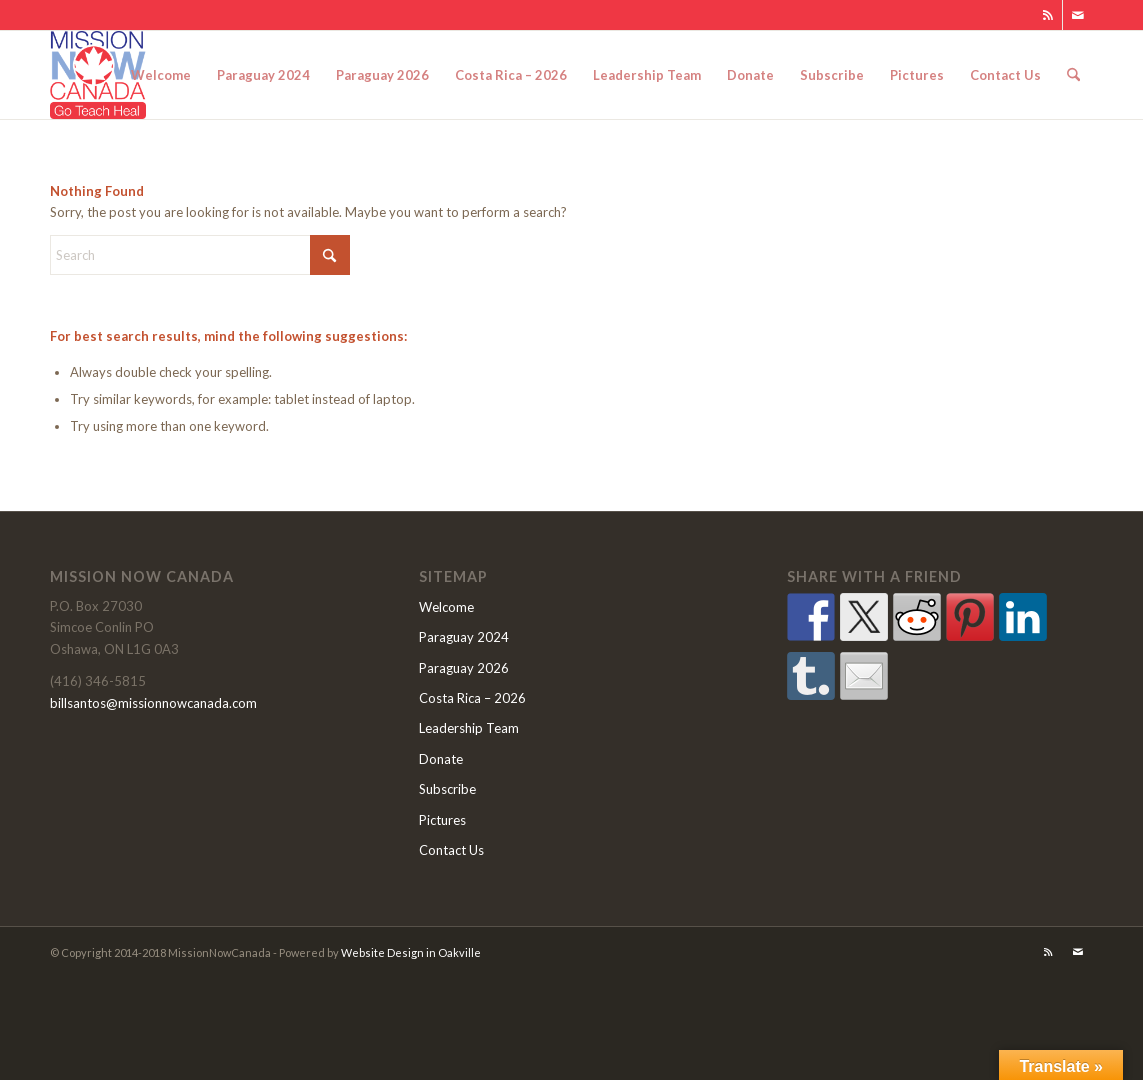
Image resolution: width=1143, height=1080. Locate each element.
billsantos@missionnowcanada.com (153, 703)
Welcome (446, 607)
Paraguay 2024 (464, 637)
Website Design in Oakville (411, 952)
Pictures (442, 820)
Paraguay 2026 (464, 668)
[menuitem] (161, 75)
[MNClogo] (98, 75)
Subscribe (447, 789)
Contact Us (451, 850)
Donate (441, 759)
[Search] (1073, 75)
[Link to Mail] (1078, 15)
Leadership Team (469, 728)
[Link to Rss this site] (1047, 15)
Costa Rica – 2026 (472, 698)
